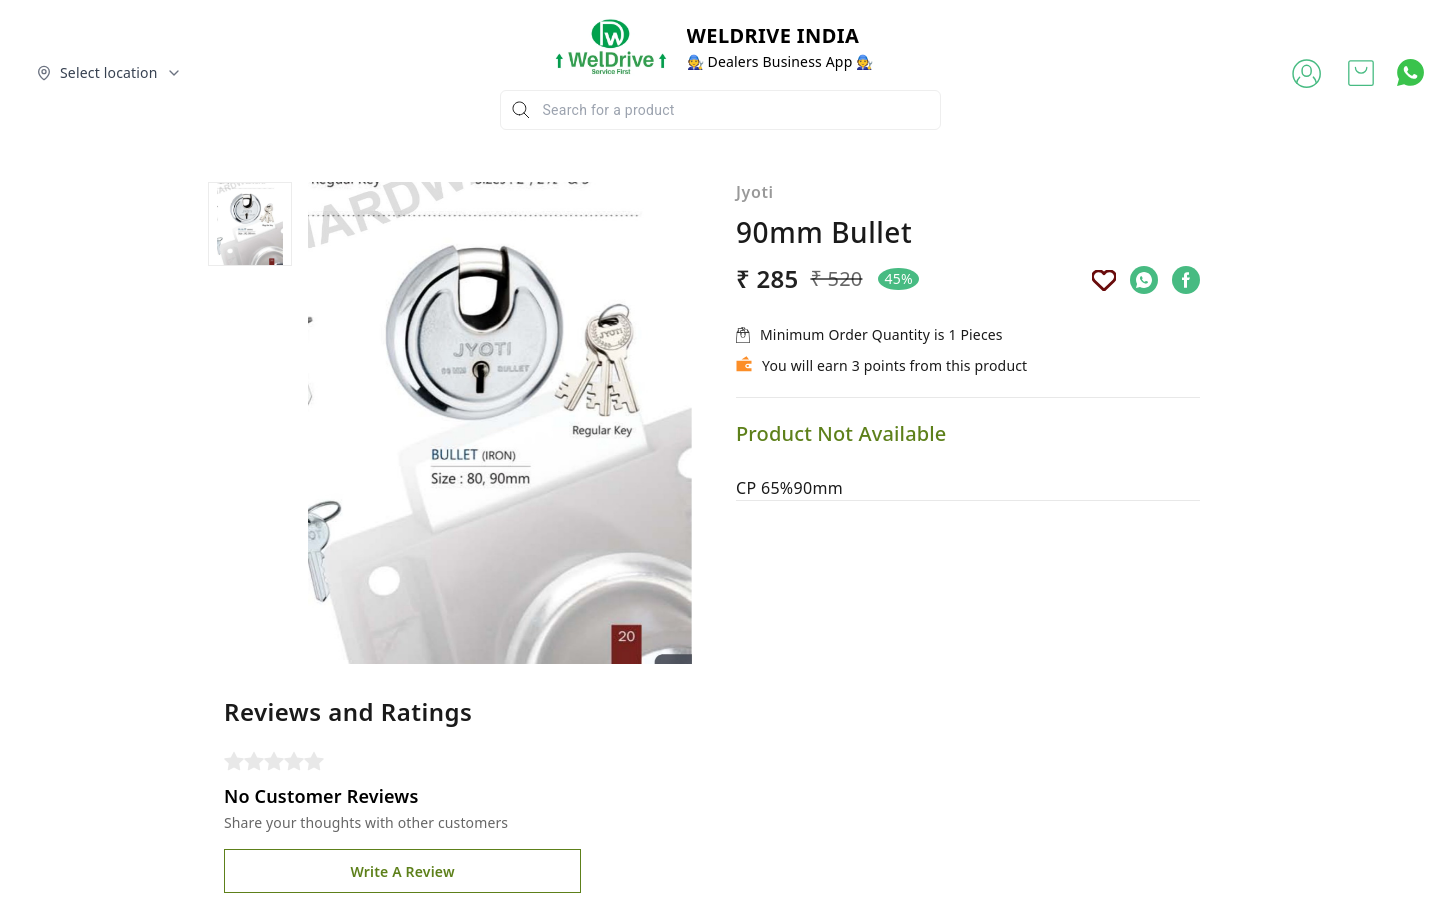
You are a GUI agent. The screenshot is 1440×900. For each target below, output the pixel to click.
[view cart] (1361, 73)
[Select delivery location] (109, 73)
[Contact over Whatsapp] (1410, 72)
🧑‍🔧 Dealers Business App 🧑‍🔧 (780, 61)
